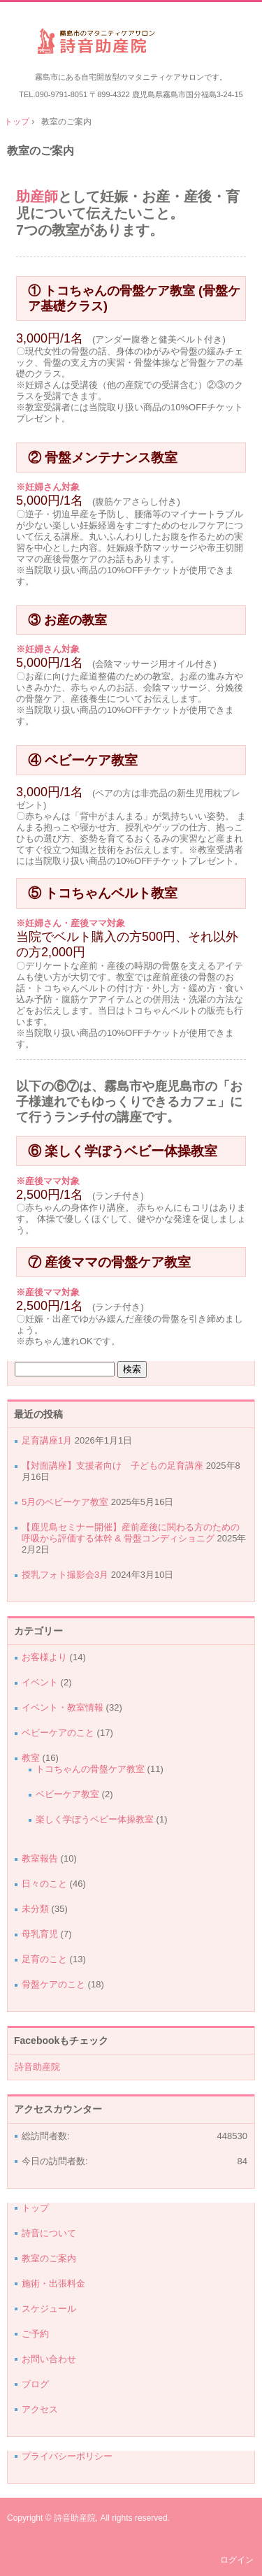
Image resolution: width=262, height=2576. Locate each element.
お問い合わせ (49, 2359)
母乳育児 (40, 1934)
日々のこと (44, 1883)
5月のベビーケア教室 (65, 1502)
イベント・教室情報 (62, 1707)
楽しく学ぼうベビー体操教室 (95, 1819)
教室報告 (40, 1858)
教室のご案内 (40, 151)
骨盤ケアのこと (53, 1984)
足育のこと (44, 1959)
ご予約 (35, 2334)
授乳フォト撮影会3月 (65, 1574)
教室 (31, 1758)
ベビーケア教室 (67, 1794)
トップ (35, 2208)
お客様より (44, 1657)
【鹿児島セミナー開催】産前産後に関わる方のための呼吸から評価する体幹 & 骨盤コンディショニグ (131, 1533)
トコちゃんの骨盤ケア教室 (90, 1769)
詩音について (49, 2233)
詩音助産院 (131, 43)
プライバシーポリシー (67, 2456)
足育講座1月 (47, 1440)
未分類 (35, 1909)
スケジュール (49, 2308)
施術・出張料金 (53, 2283)
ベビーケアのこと (58, 1732)
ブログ (35, 2384)
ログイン (237, 2560)
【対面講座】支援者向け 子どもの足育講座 (112, 1465)
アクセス (40, 2409)
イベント (40, 1682)
